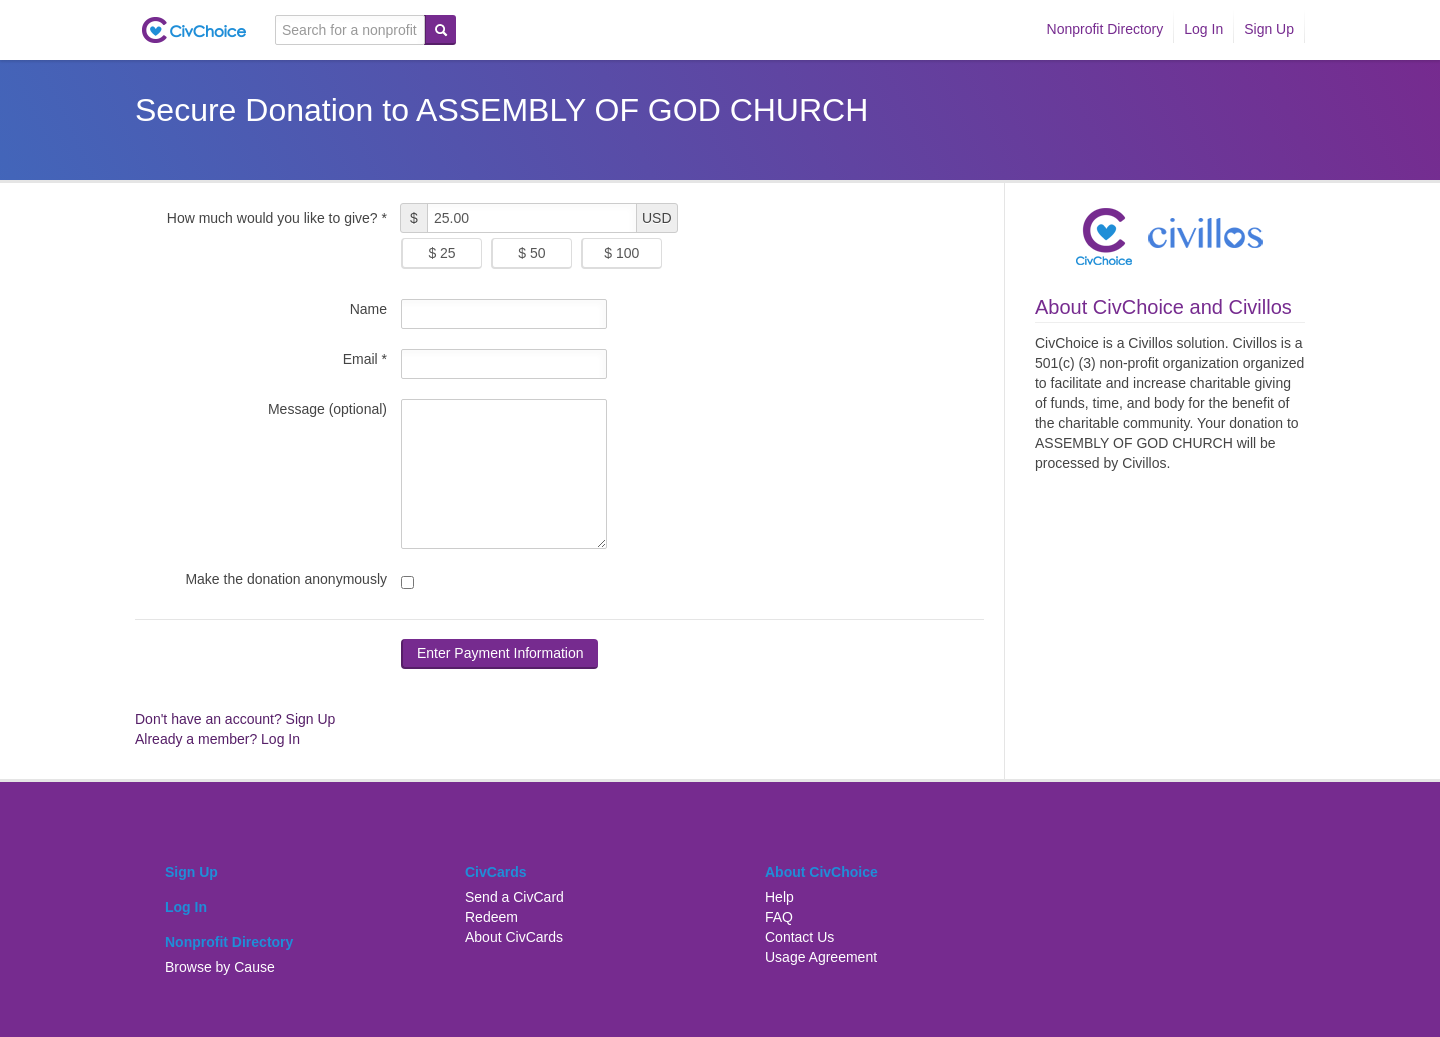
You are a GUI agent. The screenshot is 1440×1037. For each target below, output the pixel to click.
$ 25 (441, 253)
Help (779, 897)
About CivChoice (821, 872)
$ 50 (531, 253)
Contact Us (799, 937)
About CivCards (514, 937)
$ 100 (621, 253)
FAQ (779, 917)
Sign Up (1269, 29)
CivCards (495, 872)
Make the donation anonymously (286, 579)
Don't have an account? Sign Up (235, 719)
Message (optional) (327, 409)
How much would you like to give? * (277, 218)
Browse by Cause (220, 967)
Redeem (491, 917)
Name (368, 309)
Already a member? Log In (217, 739)
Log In (1203, 29)
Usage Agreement (821, 957)
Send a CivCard (514, 897)
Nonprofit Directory (1105, 29)
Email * (365, 359)
